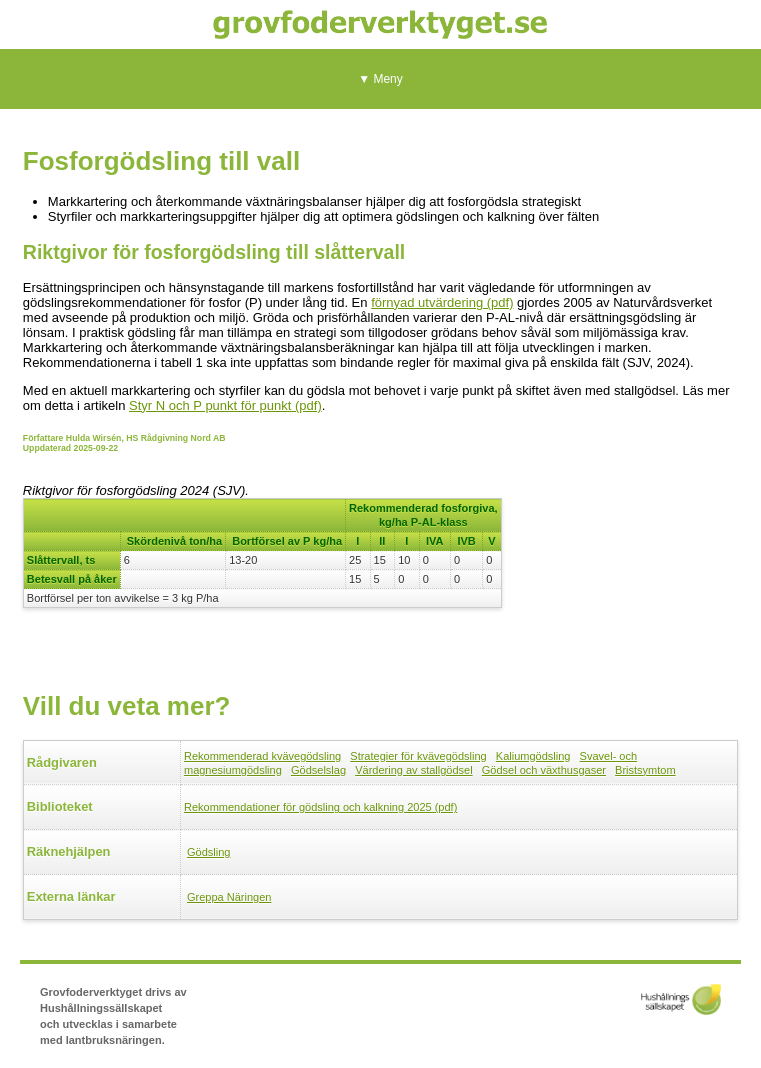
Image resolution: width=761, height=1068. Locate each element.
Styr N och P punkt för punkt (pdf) (225, 405)
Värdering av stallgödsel (413, 770)
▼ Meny (380, 79)
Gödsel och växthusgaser (544, 770)
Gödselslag (318, 770)
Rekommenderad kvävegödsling (262, 756)
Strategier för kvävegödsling (418, 756)
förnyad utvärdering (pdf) (442, 302)
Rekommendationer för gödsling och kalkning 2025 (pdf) (320, 807)
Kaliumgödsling (533, 756)
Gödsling (208, 852)
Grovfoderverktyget (380, 24)
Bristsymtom (645, 770)
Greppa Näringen (229, 897)
